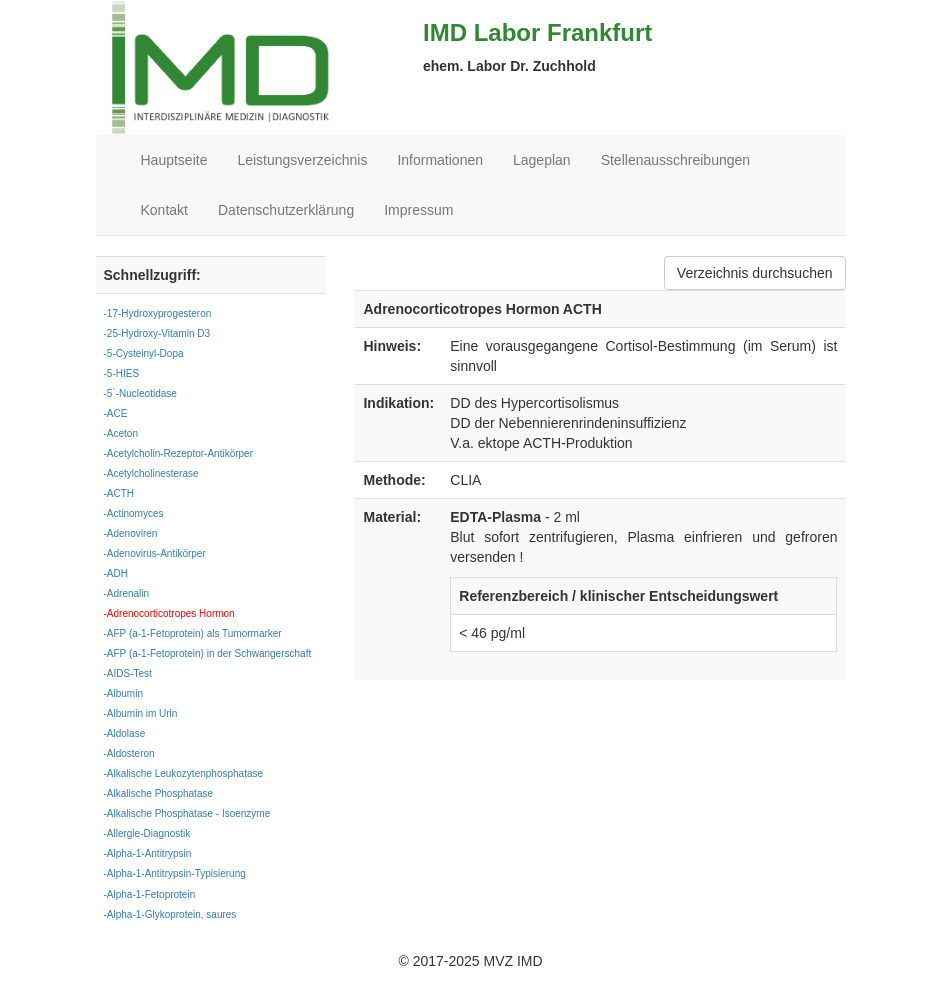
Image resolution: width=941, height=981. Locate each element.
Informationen (440, 160)
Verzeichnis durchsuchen (755, 273)
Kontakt (164, 210)
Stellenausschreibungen (675, 160)
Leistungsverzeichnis (302, 160)
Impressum (418, 210)
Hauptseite (174, 160)
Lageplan (542, 160)
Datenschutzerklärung (286, 210)
